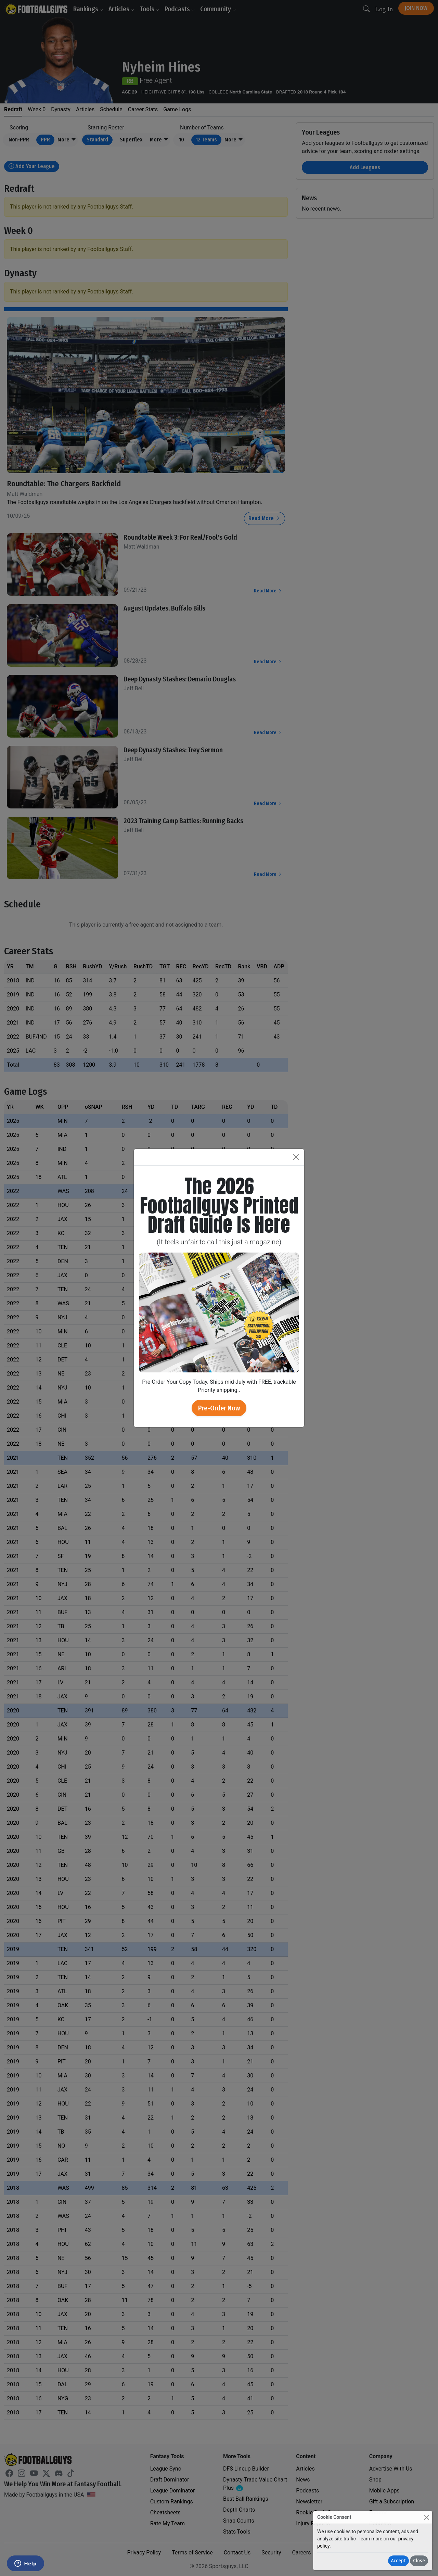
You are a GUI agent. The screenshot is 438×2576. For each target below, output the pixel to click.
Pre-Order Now (219, 1408)
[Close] (426, 2517)
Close (419, 2561)
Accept (398, 2561)
